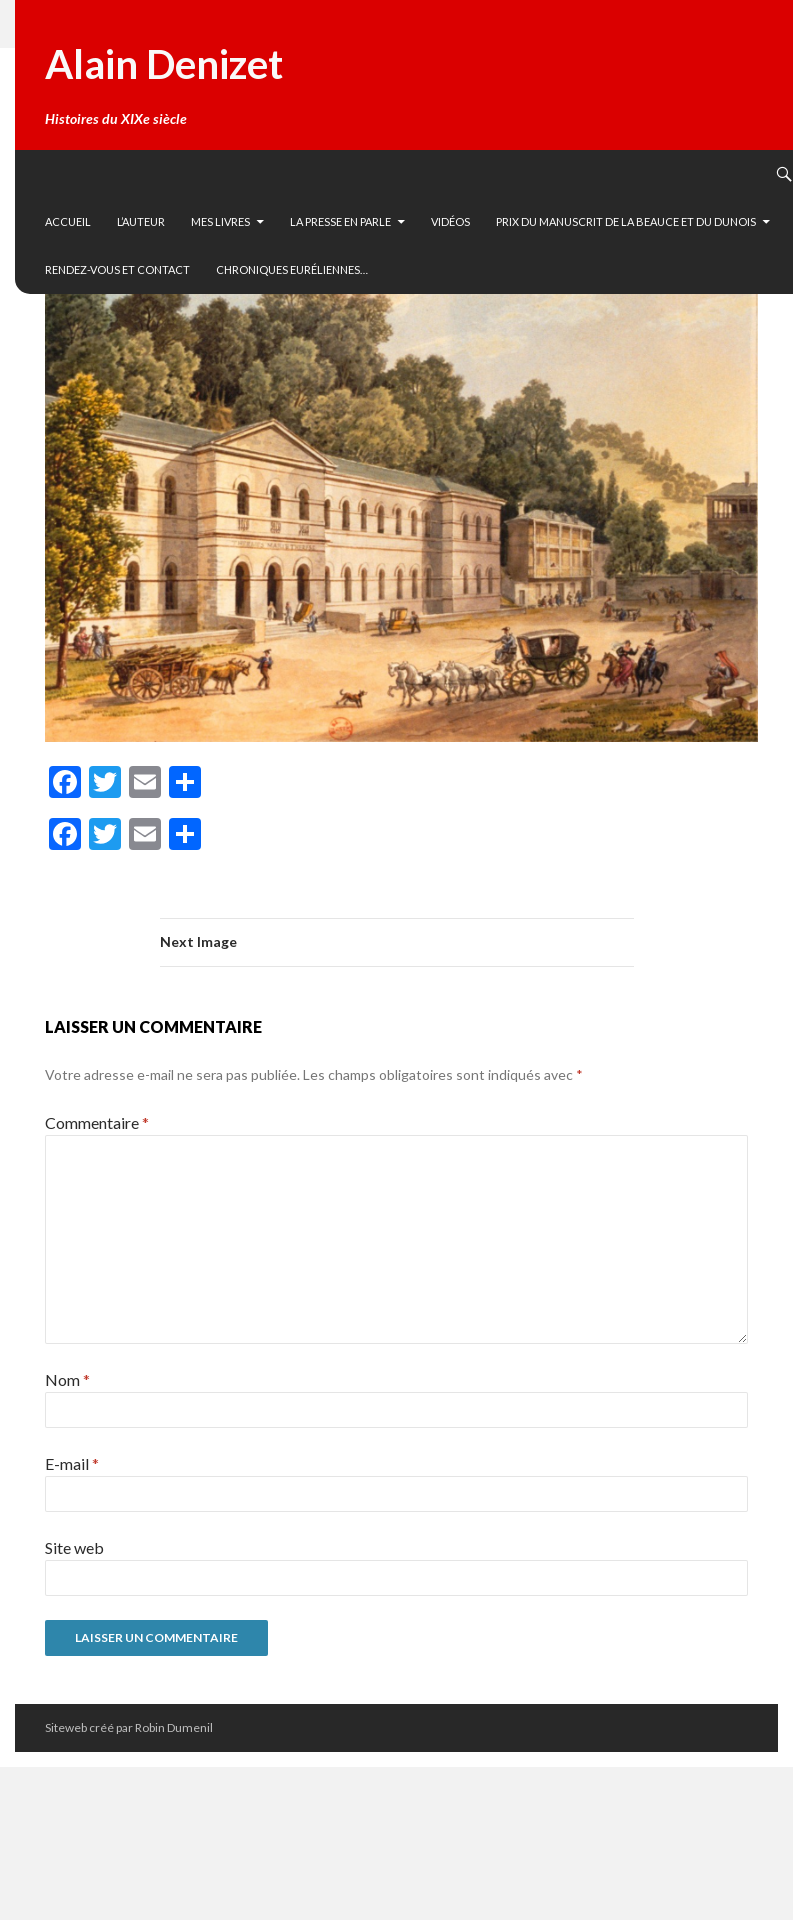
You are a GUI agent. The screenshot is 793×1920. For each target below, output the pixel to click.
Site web (74, 1547)
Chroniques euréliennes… (292, 269)
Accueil (68, 221)
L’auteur (141, 221)
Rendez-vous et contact (117, 269)
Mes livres (220, 221)
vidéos (450, 221)
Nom (67, 1379)
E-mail (72, 1463)
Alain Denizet (164, 64)
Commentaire (97, 1122)
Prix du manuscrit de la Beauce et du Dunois (626, 221)
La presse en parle (340, 221)
